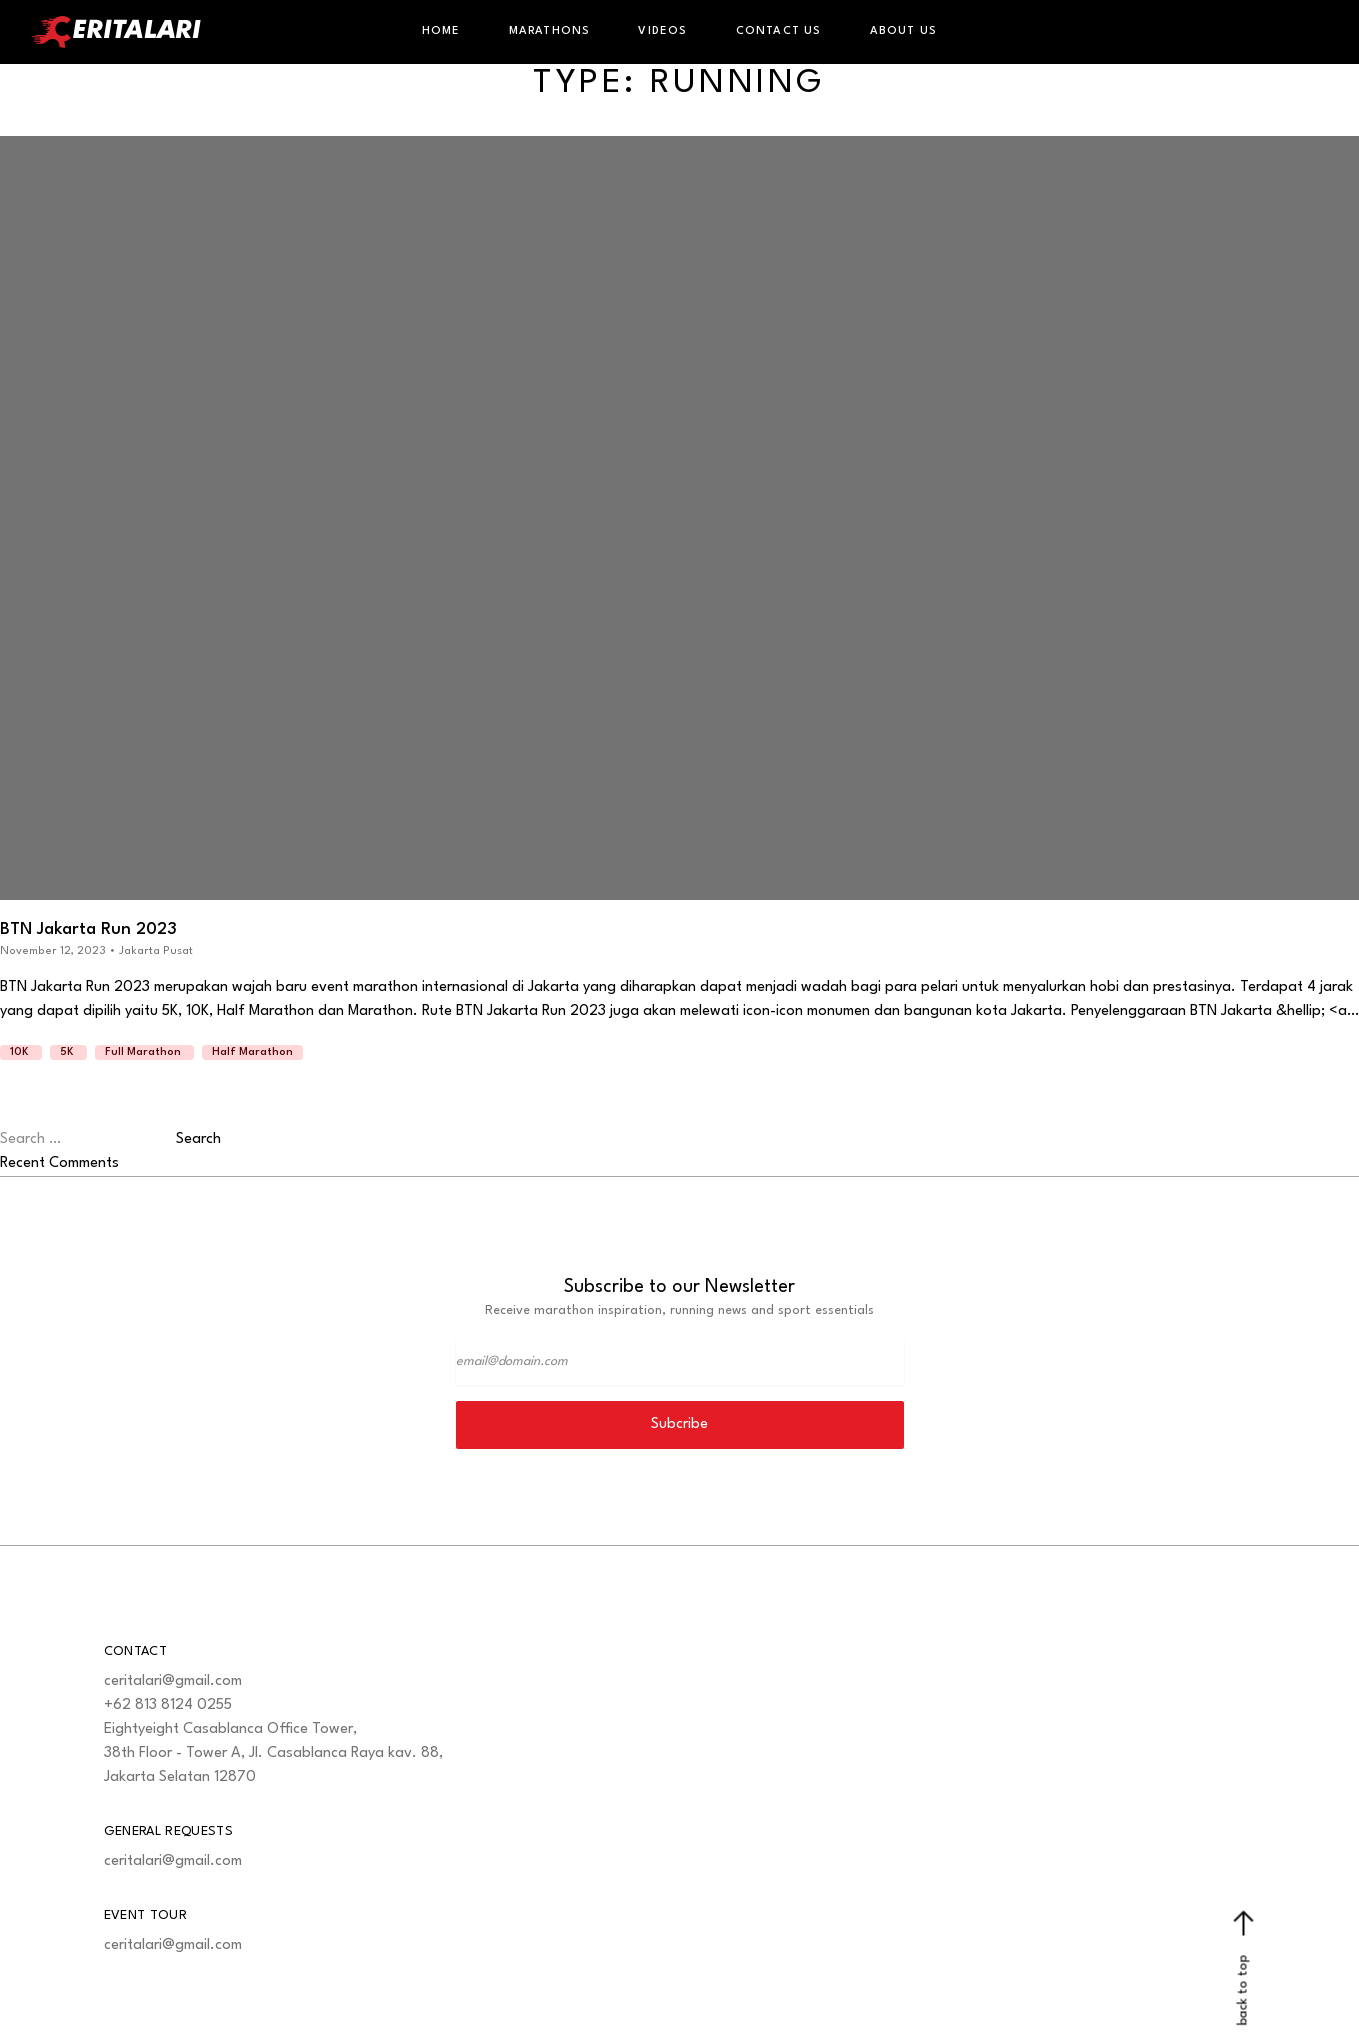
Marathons (550, 31)
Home (441, 31)
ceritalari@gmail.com (173, 1681)
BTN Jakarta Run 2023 (88, 929)
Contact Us (779, 31)
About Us (904, 31)
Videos (662, 31)
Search (198, 1139)
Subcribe (679, 1424)
